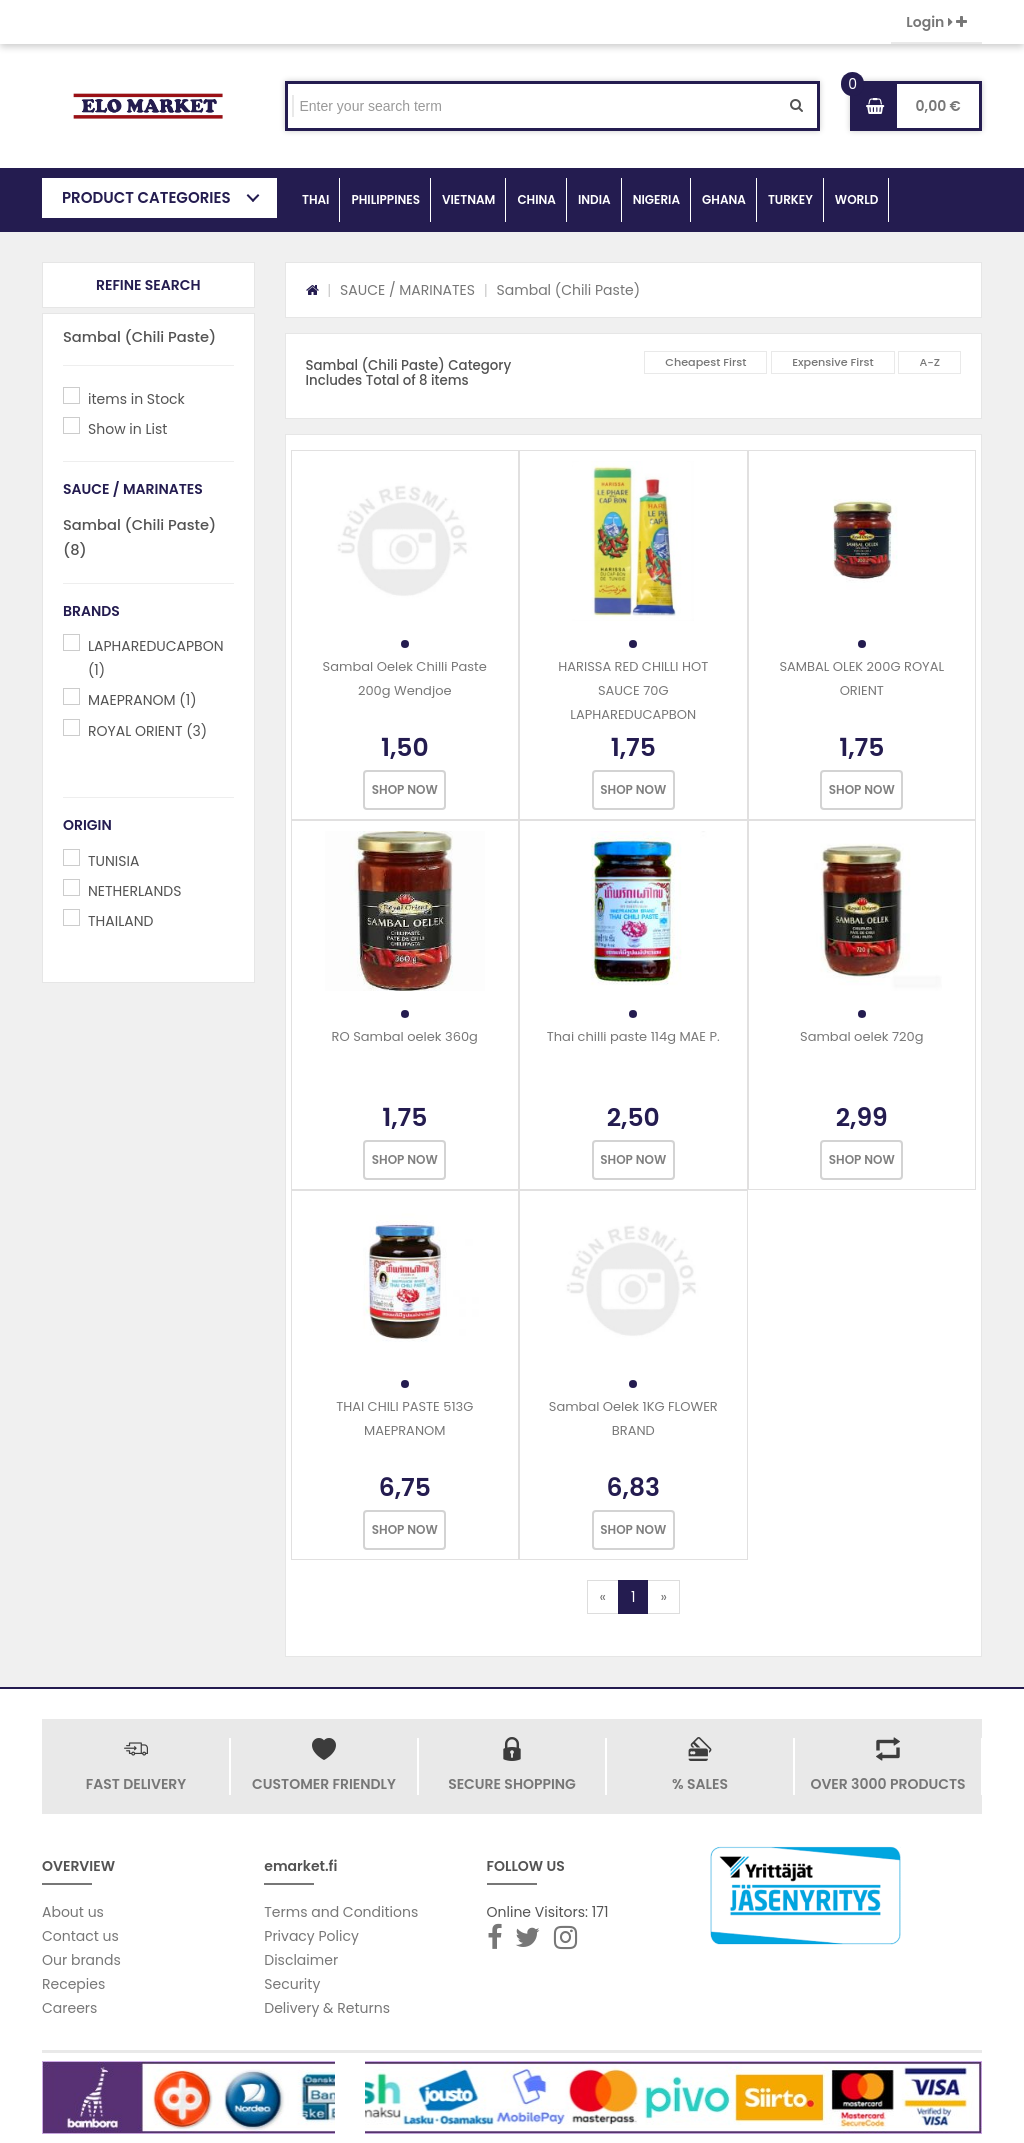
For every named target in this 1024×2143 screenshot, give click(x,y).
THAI (315, 199)
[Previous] (603, 1597)
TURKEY (790, 199)
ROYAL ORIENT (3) (147, 731)
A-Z (929, 362)
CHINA (536, 199)
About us (73, 1912)
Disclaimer (301, 1960)
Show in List (127, 429)
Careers (69, 2008)
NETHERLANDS (134, 891)
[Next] (663, 1597)
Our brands (81, 1960)
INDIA (594, 199)
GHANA (724, 199)
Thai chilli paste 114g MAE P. (633, 1036)
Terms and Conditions (341, 1912)
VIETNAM (468, 199)
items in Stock (136, 399)
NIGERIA (656, 199)
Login (936, 22)
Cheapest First (705, 362)
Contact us (80, 1936)
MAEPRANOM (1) (142, 700)
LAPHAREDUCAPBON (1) (156, 658)
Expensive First (833, 362)
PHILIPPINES (385, 199)
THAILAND (120, 921)
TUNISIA (113, 861)
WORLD (857, 199)
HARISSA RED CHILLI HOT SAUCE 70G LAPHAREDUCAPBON (633, 690)
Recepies (73, 1984)
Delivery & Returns (327, 2008)
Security (292, 1984)
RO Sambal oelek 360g (405, 1036)
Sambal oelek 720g (861, 1036)
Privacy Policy (311, 1936)
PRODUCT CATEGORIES (146, 197)
